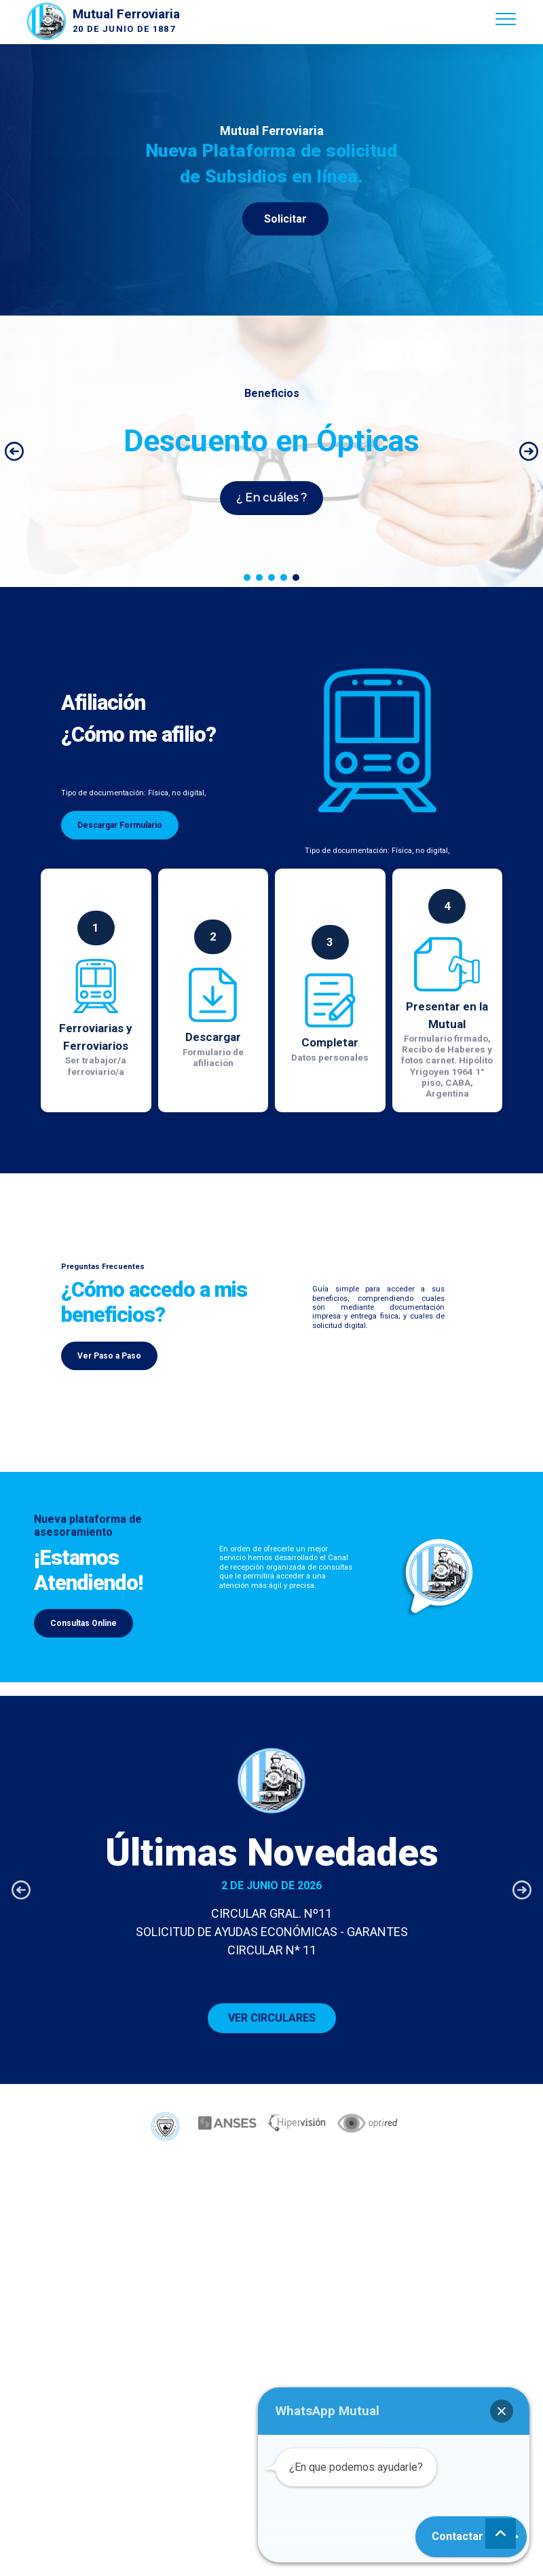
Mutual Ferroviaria (126, 14)
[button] (14, 451)
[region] (271, 180)
